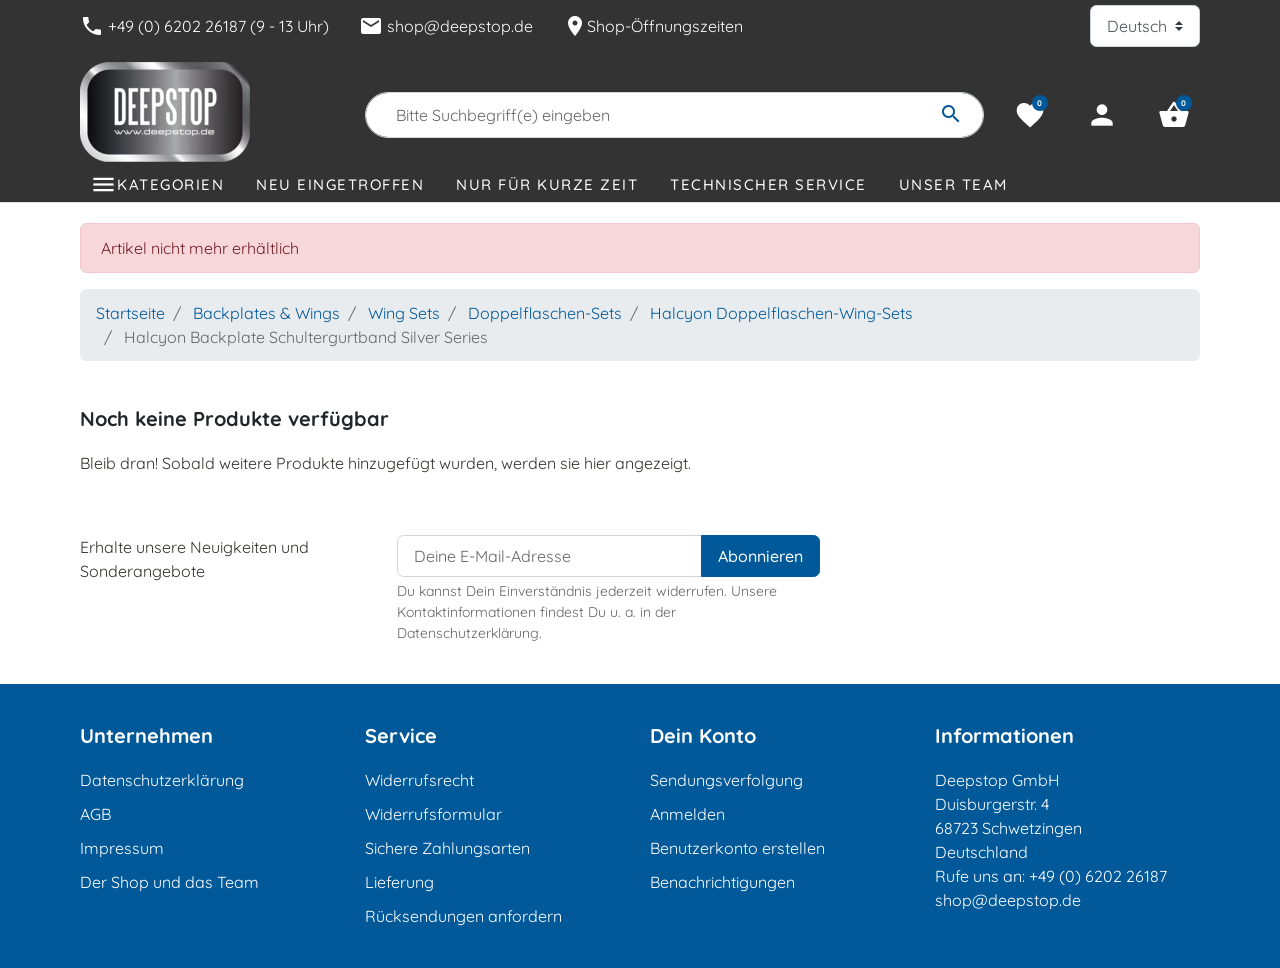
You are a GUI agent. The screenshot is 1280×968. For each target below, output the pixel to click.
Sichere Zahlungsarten (447, 848)
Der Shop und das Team (169, 882)
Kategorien (170, 184)
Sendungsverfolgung (726, 780)
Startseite (130, 313)
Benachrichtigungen (722, 882)
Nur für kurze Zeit (547, 184)
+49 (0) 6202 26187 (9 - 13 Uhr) (204, 26)
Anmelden (687, 814)
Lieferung (399, 882)
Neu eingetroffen (340, 184)
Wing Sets (404, 313)
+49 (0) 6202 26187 (1098, 876)
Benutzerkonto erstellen (737, 848)
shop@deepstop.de (446, 26)
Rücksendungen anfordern (463, 916)
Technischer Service (768, 184)
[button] (1174, 115)
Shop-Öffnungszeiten (653, 26)
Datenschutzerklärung (162, 780)
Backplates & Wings (266, 313)
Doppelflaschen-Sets (545, 313)
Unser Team (953, 184)
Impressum (122, 848)
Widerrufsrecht (419, 780)
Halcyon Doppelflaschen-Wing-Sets (781, 313)
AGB (95, 814)
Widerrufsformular (433, 814)
